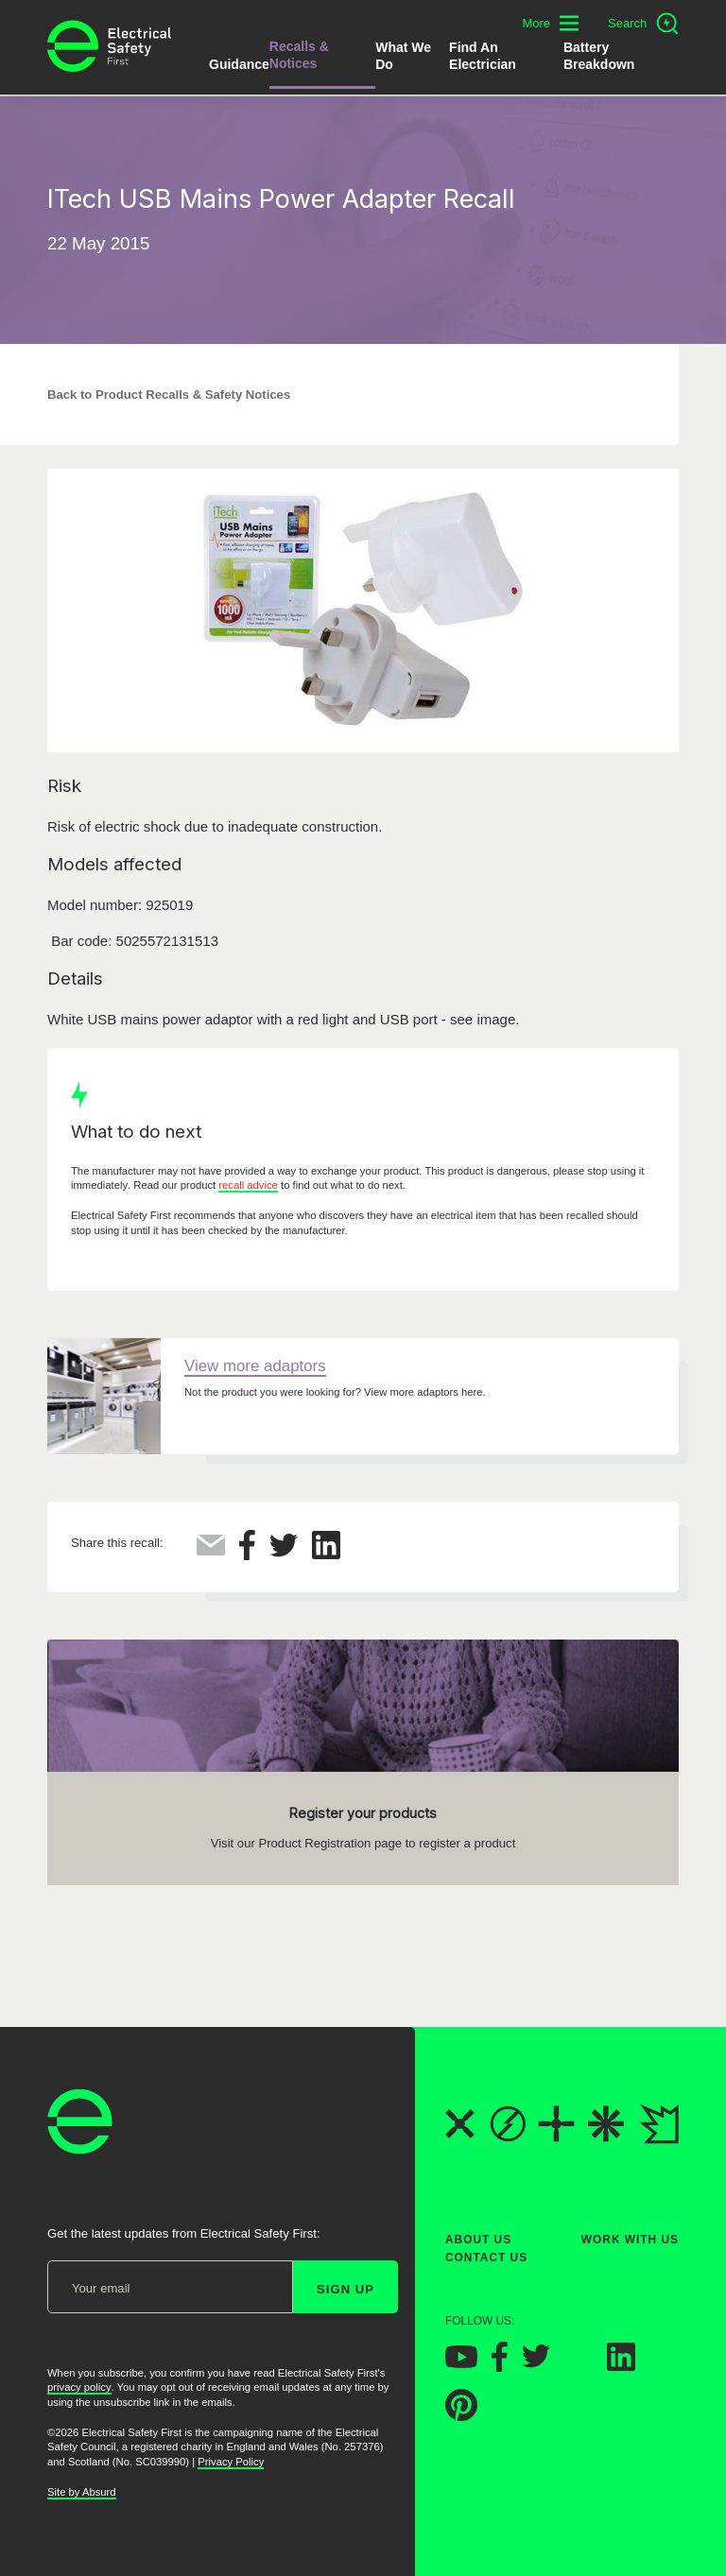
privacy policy (79, 2387)
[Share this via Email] (211, 1550)
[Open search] (643, 23)
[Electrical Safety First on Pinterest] (461, 2416)
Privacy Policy (231, 2461)
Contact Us (486, 2257)
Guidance (239, 64)
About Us (478, 2239)
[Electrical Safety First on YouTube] (461, 2363)
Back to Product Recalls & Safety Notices (168, 394)
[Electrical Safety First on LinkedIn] (621, 2366)
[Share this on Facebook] (247, 1555)
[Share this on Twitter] (283, 1552)
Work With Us (630, 2239)
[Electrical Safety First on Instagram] (578, 2366)
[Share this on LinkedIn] (326, 1554)
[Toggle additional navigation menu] (550, 23)
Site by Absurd (81, 2492)
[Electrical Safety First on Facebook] (500, 2367)
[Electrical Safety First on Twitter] (536, 2363)
